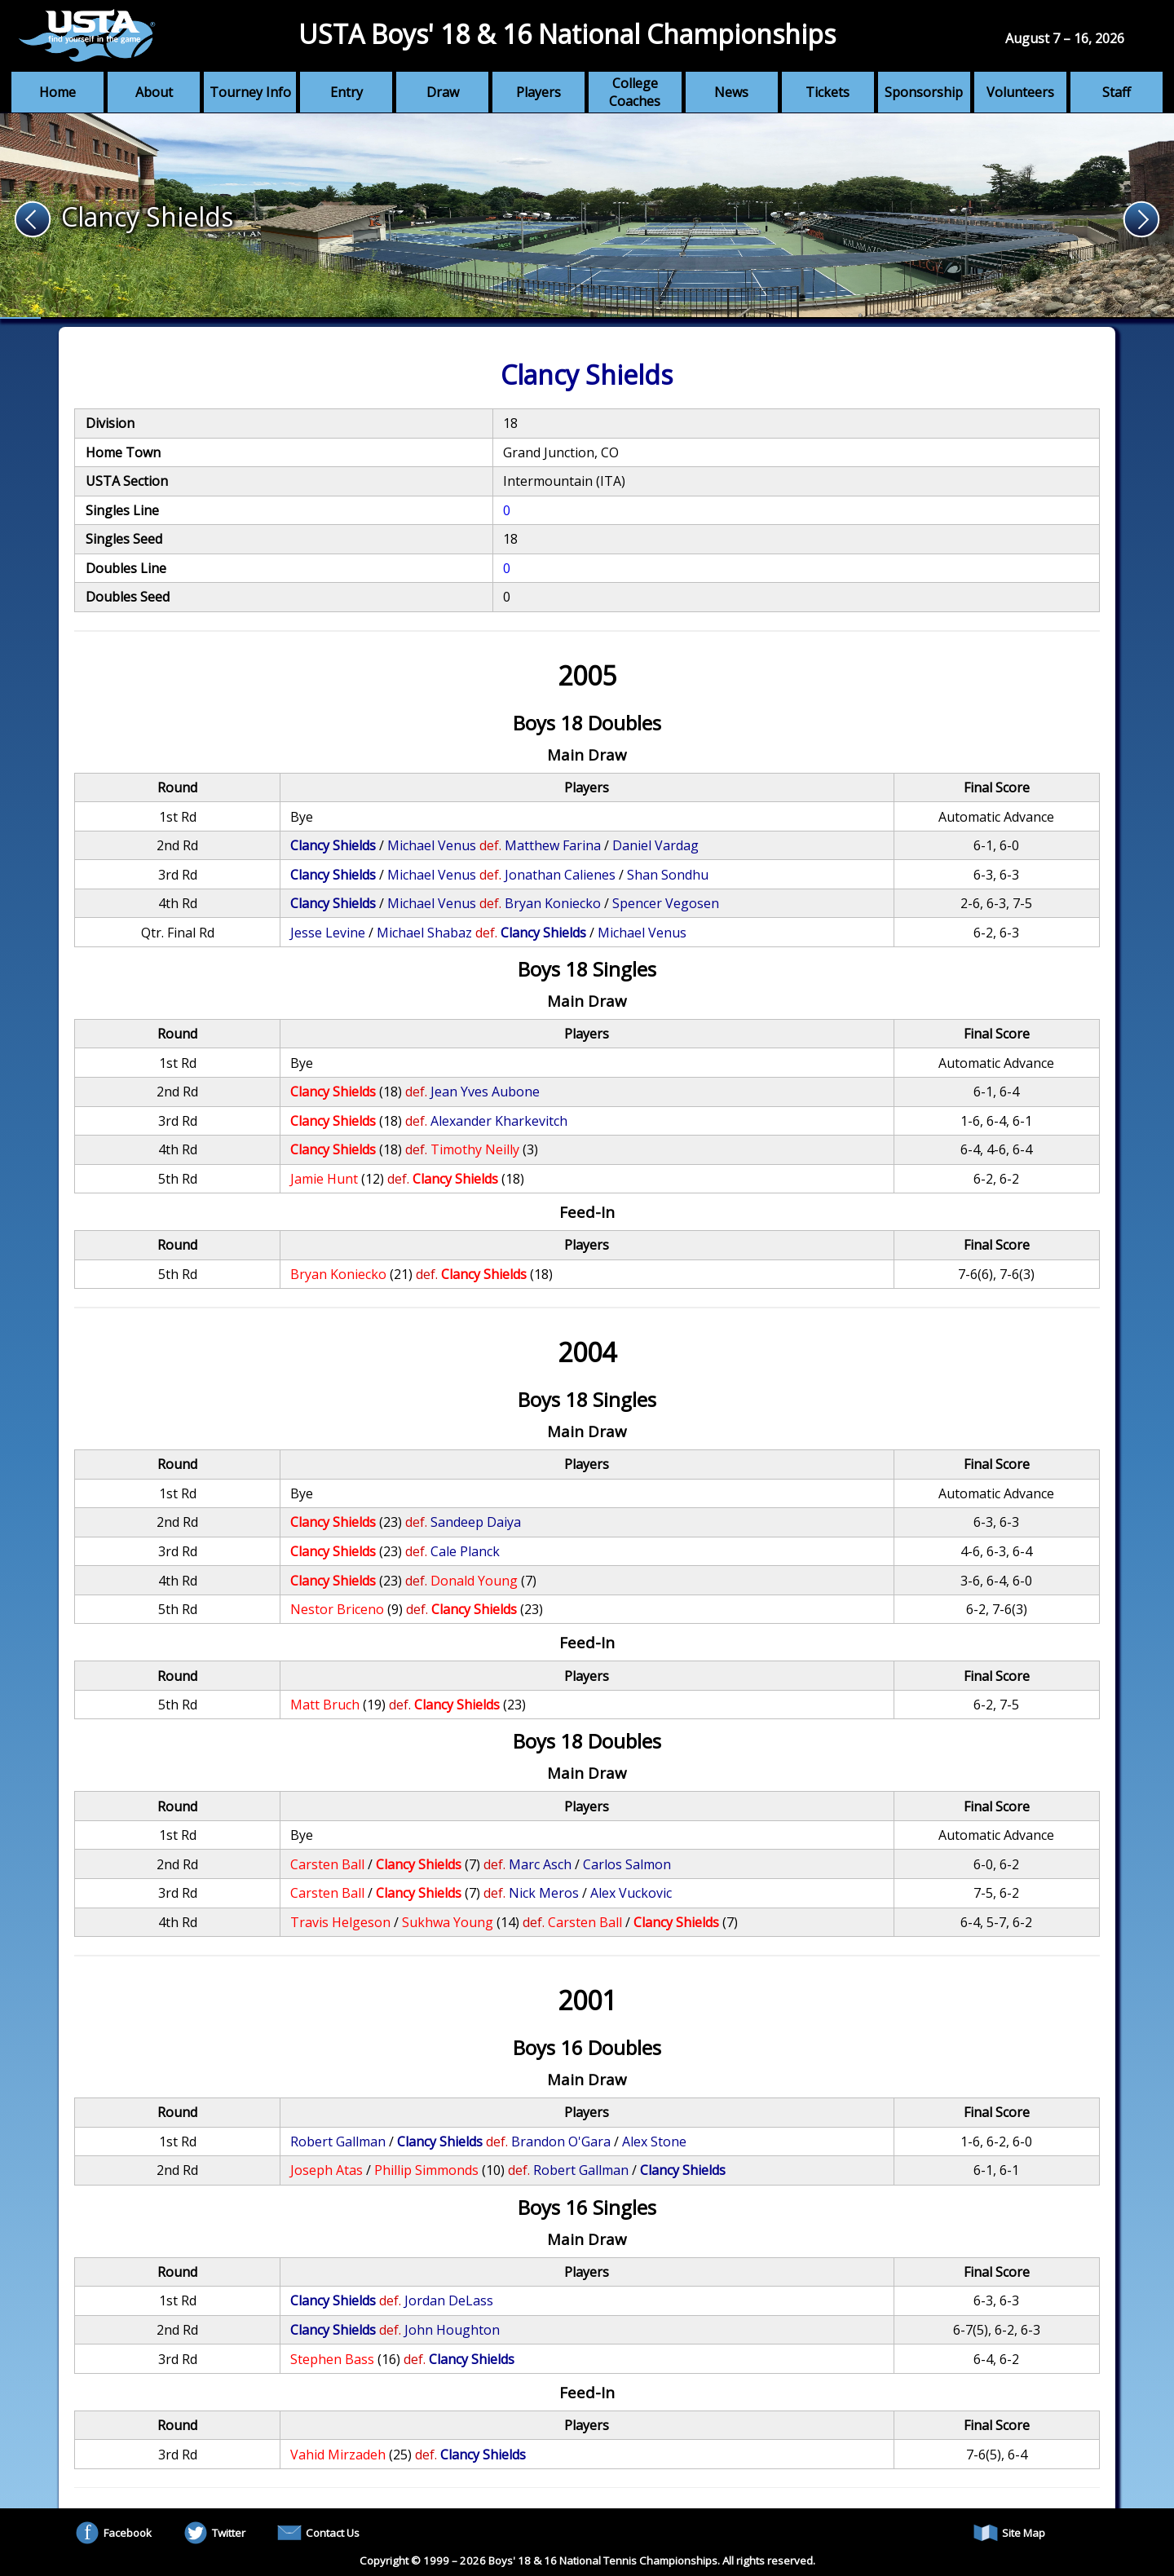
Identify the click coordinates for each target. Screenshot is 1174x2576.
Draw (442, 92)
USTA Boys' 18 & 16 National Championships (567, 33)
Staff (1116, 92)
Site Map (1009, 2533)
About (154, 92)
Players (538, 92)
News (731, 92)
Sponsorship (924, 92)
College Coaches (634, 92)
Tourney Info (250, 92)
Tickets (827, 92)
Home (57, 92)
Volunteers (1020, 92)
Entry (346, 92)
